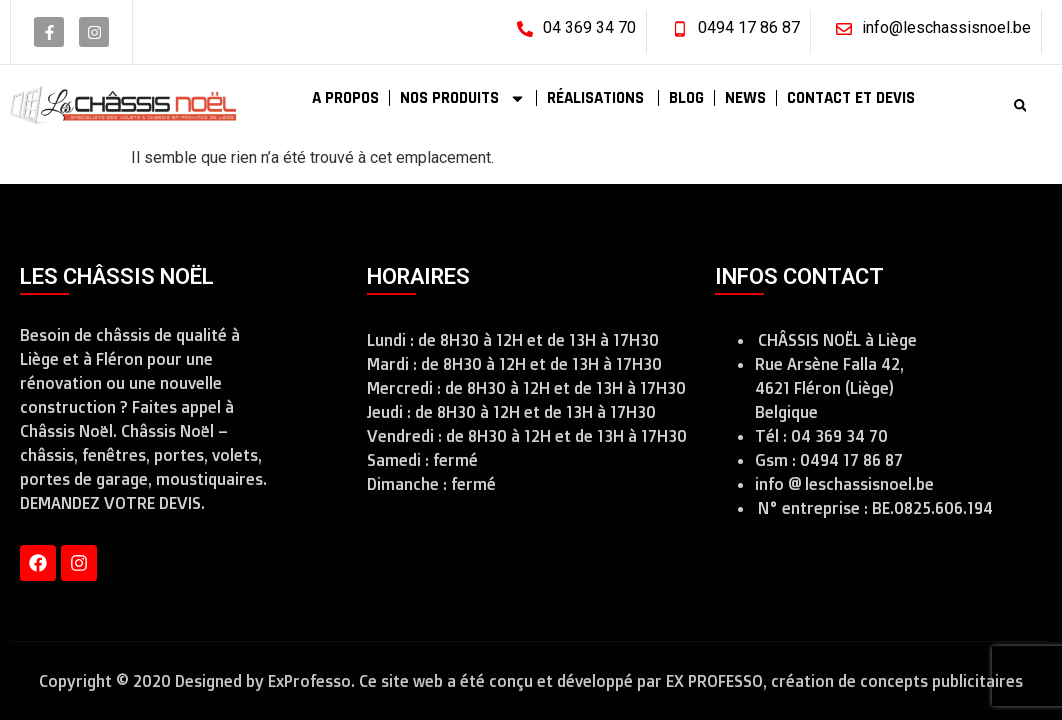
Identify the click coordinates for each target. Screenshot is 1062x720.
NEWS (745, 98)
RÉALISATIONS (597, 98)
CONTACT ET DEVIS (851, 98)
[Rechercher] (1024, 105)
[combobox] (966, 105)
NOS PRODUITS (463, 98)
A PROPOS (345, 98)
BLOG (686, 98)
